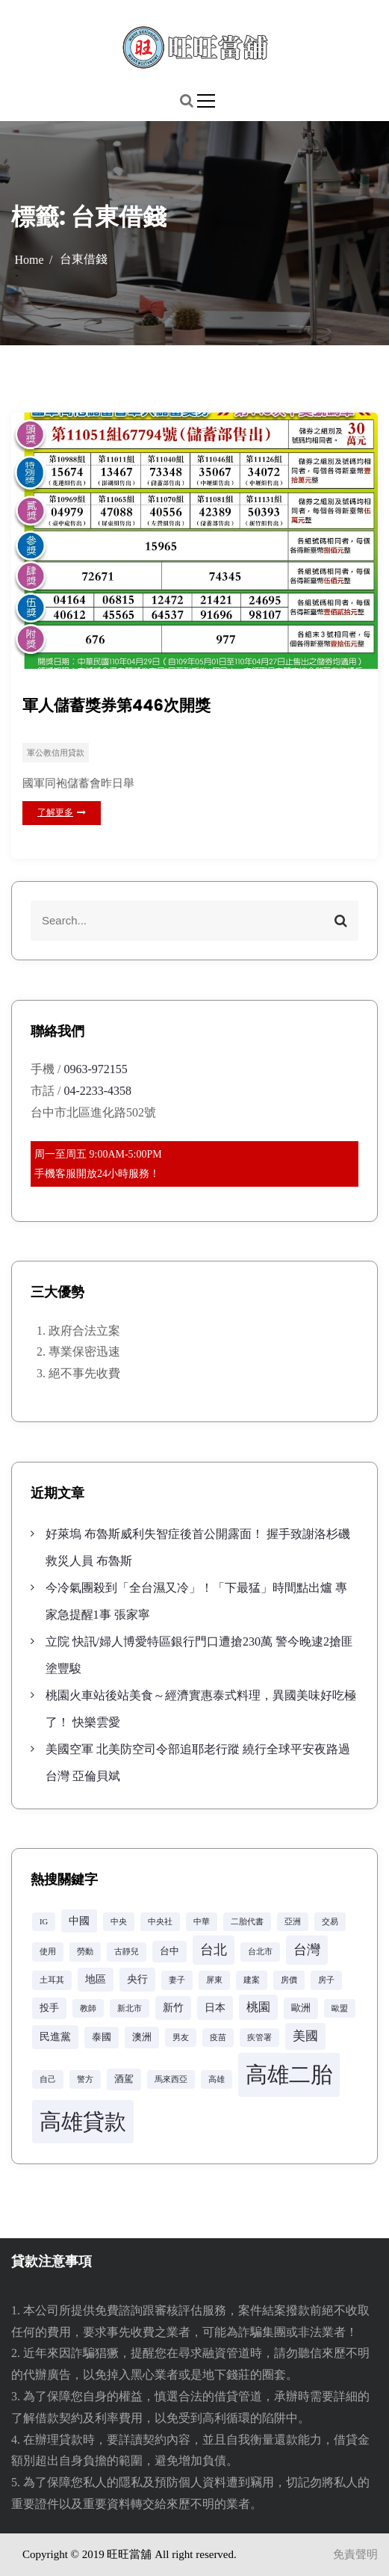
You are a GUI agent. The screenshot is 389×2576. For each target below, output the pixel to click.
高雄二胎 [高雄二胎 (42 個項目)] (289, 2075)
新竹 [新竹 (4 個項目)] (173, 2007)
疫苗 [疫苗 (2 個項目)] (218, 2037)
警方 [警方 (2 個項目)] (85, 2079)
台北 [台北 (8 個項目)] (213, 1949)
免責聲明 (355, 2554)
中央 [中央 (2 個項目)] (119, 1922)
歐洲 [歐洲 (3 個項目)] (301, 2008)
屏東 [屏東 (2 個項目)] (214, 1980)
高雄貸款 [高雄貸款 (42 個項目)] (83, 2122)
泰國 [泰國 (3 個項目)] (101, 2037)
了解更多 (61, 812)
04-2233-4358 (97, 1090)
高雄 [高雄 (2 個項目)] (216, 2079)
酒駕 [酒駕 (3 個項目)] (124, 2079)
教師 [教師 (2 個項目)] (88, 2008)
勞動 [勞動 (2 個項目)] (85, 1952)
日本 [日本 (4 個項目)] (215, 2007)
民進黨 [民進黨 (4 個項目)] (55, 2036)
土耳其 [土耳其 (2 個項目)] (52, 1980)
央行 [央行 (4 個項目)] (137, 1979)
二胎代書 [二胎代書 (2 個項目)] (247, 1922)
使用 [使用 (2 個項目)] (48, 1952)
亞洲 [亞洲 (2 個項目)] (292, 1922)
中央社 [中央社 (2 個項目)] (160, 1922)
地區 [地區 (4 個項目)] (95, 1979)
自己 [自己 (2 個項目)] (48, 2079)
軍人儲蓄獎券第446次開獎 (116, 705)
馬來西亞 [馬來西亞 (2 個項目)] (171, 2079)
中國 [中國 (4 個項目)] (79, 1921)
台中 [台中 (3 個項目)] (169, 1951)
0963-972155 (95, 1069)
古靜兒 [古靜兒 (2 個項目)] (126, 1952)
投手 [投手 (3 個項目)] (49, 2008)
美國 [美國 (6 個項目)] (305, 2036)
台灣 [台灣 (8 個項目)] (306, 1949)
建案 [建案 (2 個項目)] (251, 1980)
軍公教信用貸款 (55, 752)
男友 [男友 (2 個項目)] (180, 2037)
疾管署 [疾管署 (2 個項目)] (259, 2037)
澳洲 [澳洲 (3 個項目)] (142, 2037)
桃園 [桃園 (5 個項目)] (258, 2007)
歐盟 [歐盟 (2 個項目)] (340, 2008)
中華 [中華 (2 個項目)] (201, 1922)
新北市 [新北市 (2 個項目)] (129, 2008)
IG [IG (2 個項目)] (44, 1922)
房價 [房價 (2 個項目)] (289, 1980)
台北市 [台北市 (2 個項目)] (260, 1952)
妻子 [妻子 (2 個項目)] (177, 1980)
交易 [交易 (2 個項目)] (330, 1922)
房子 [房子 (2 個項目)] (326, 1980)
